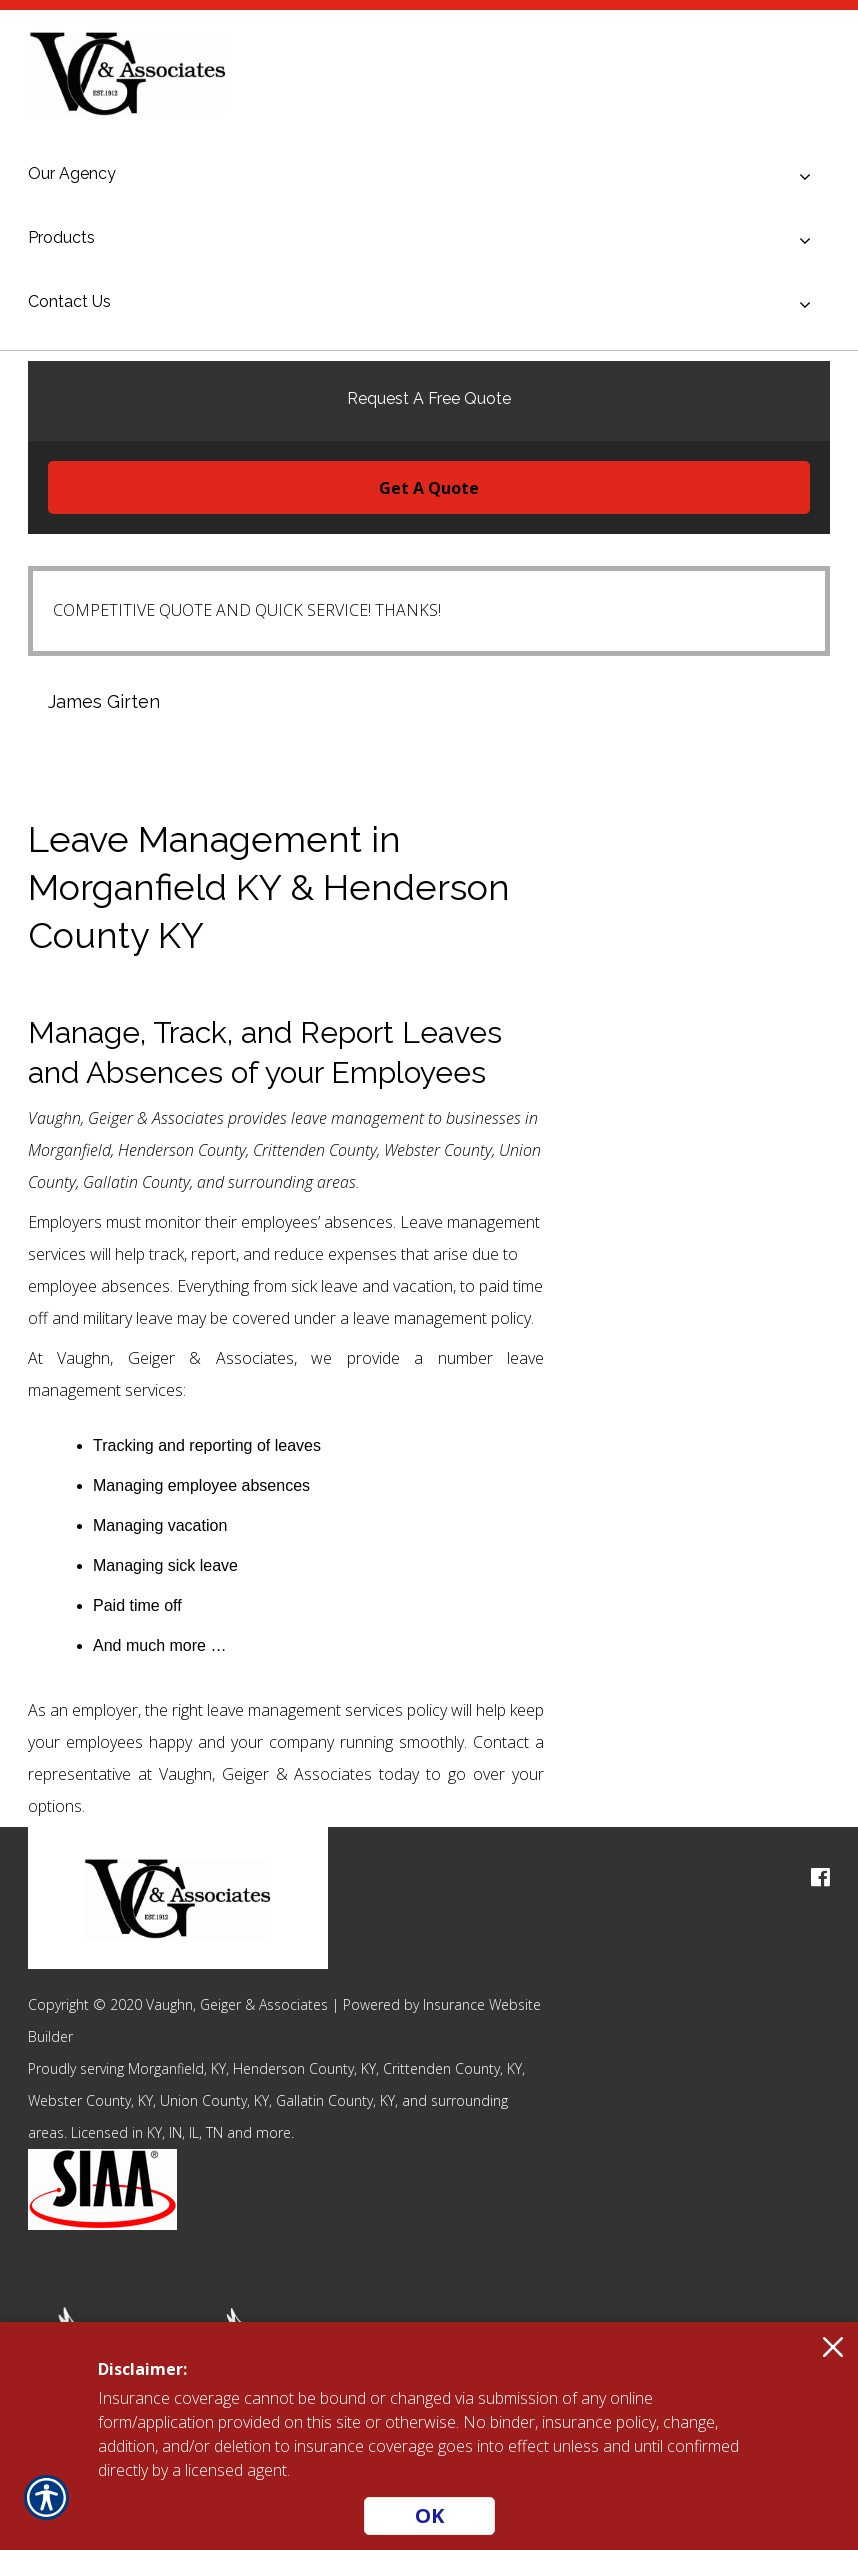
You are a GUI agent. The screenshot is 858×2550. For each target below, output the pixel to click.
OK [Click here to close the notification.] (429, 2515)
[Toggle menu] (805, 177)
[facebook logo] (820, 1877)
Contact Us (69, 301)
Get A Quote (429, 488)
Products (61, 237)
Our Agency (72, 173)
